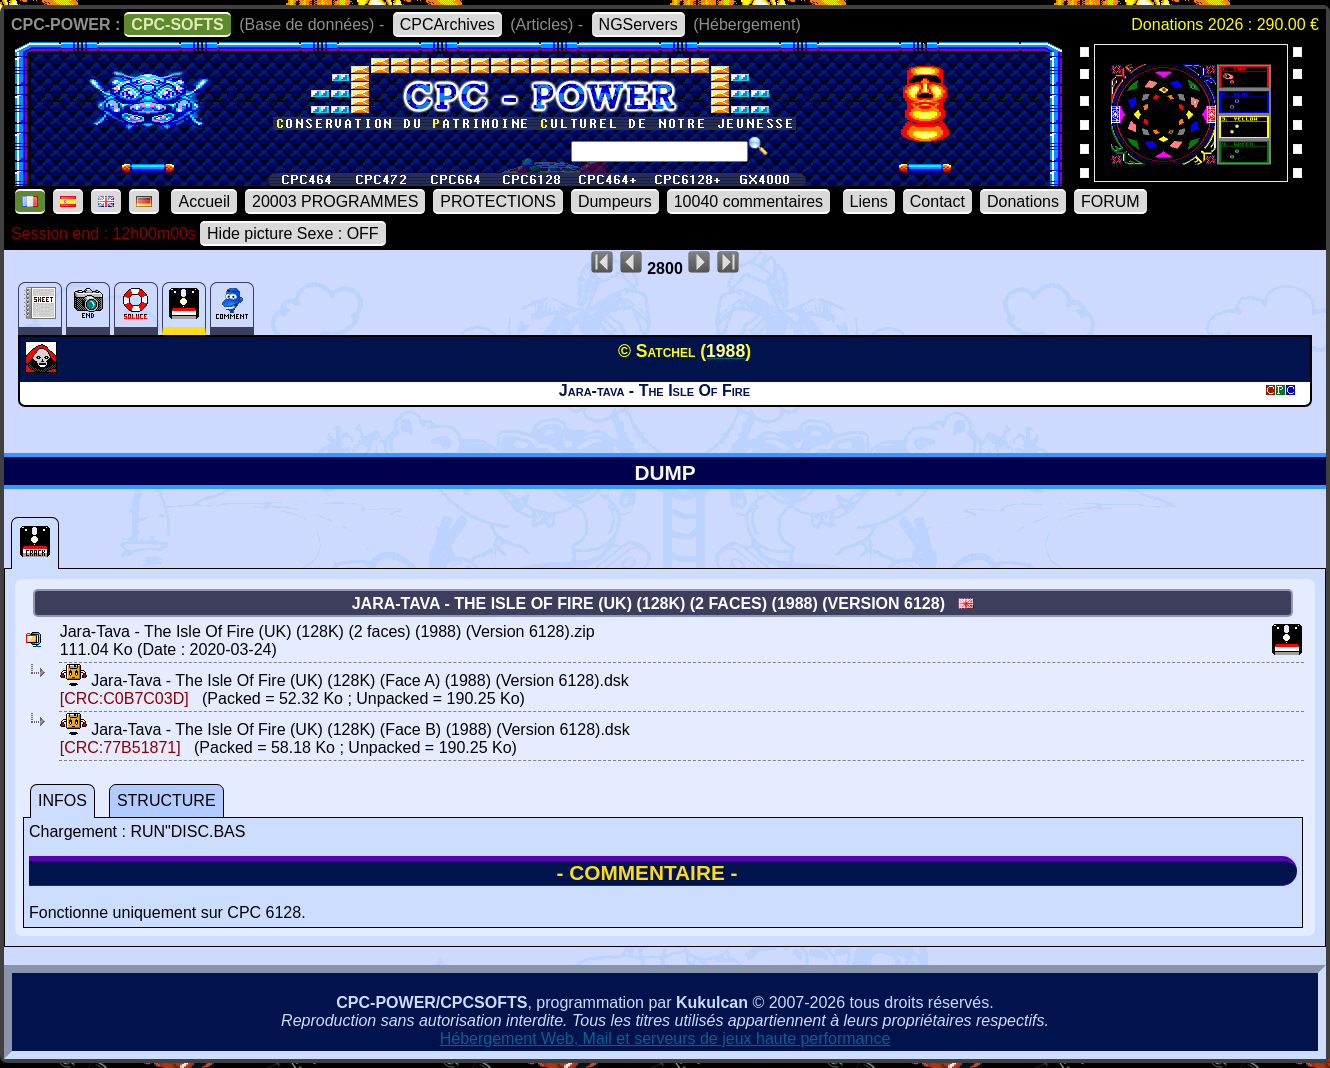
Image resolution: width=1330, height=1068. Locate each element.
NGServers (638, 24)
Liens (869, 201)
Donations (1023, 201)
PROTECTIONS (498, 201)
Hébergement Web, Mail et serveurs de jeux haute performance (665, 1038)
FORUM (1110, 201)
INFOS (62, 800)
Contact (937, 201)
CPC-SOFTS (177, 24)
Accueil (204, 201)
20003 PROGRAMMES (335, 201)
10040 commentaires (748, 201)
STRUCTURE (166, 800)
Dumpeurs (615, 201)
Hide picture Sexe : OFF (293, 233)
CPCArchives (447, 24)
